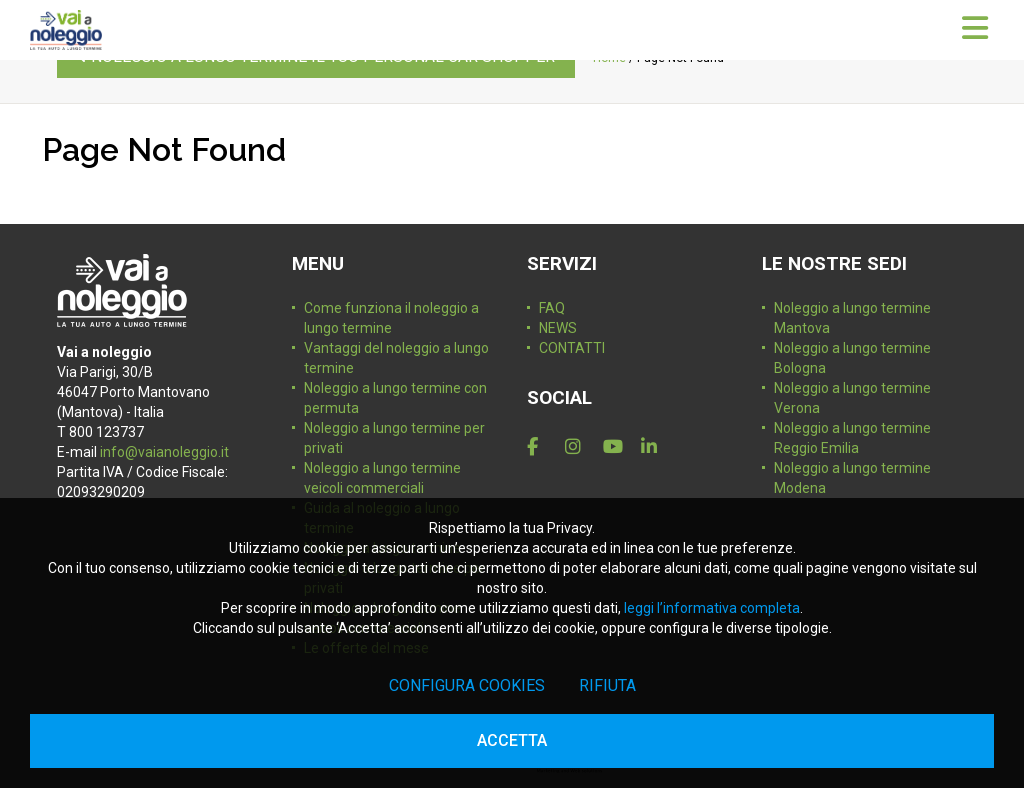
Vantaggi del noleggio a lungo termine (396, 358)
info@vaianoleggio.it (164, 452)
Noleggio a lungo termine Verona (852, 398)
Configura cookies (467, 685)
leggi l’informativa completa (712, 608)
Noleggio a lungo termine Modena (852, 478)
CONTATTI (572, 348)
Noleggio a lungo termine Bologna (852, 358)
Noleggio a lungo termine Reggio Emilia (852, 438)
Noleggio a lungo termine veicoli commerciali (382, 478)
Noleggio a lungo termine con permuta (395, 398)
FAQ (552, 308)
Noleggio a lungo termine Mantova (852, 318)
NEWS (558, 328)
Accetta (512, 740)
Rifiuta (607, 685)
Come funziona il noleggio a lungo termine (391, 318)
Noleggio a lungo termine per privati (394, 438)
